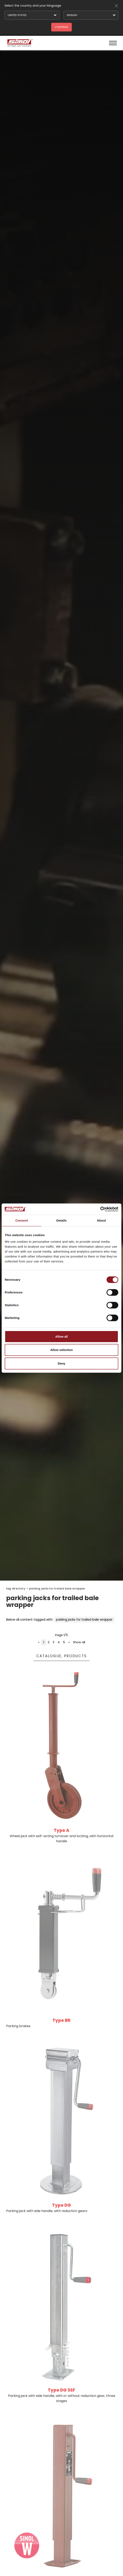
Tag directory (16, 1588)
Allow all (61, 1336)
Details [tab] (61, 1220)
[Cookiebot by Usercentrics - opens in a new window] (100, 1209)
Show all (79, 1642)
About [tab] (101, 1220)
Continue (61, 27)
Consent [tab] (21, 1220)
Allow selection (61, 1350)
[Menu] (113, 43)
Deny (61, 1363)
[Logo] (34, 43)
